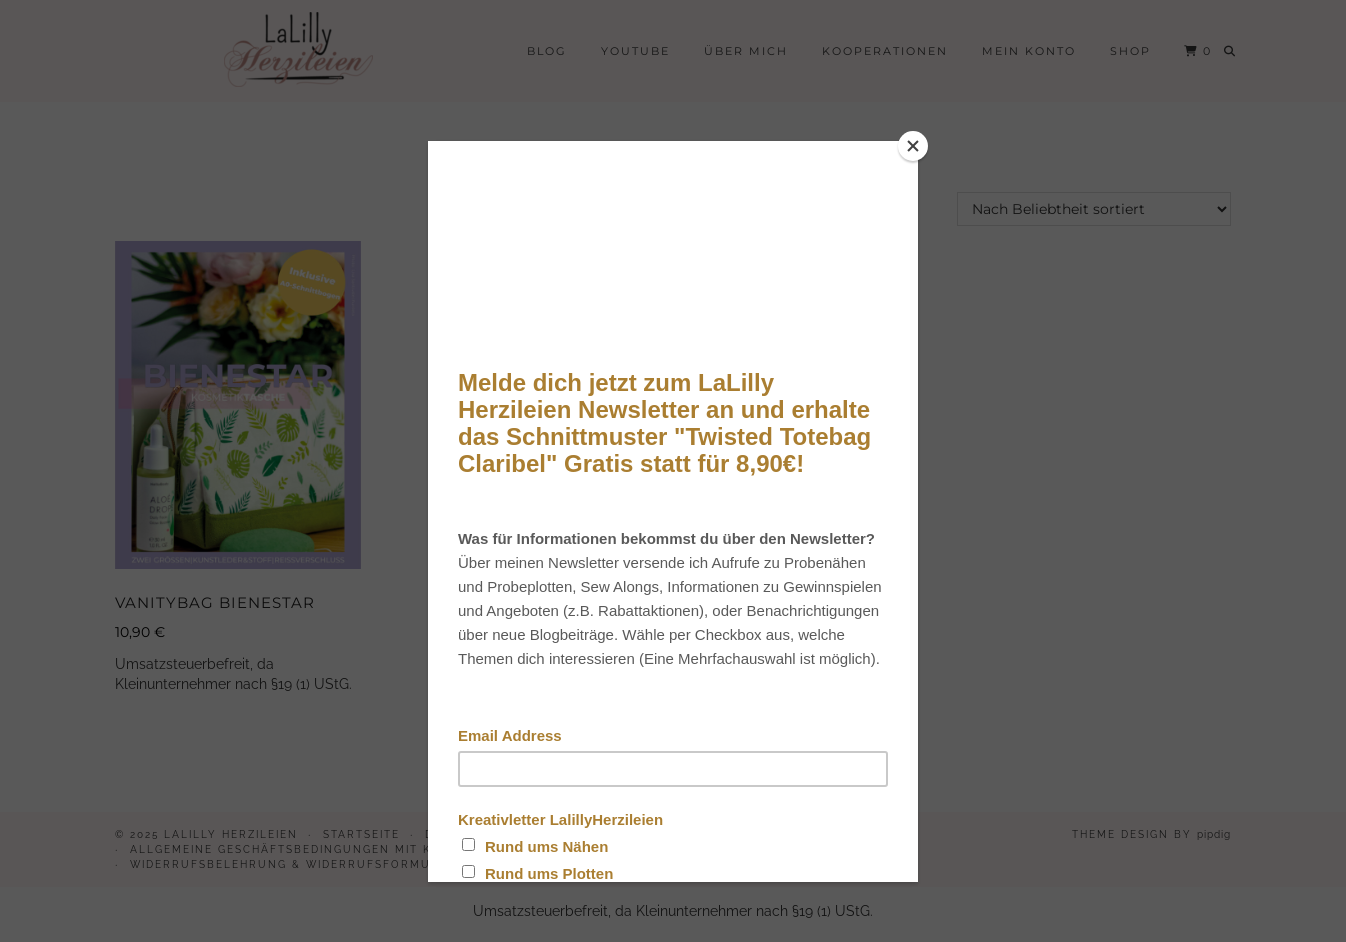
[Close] (913, 146)
